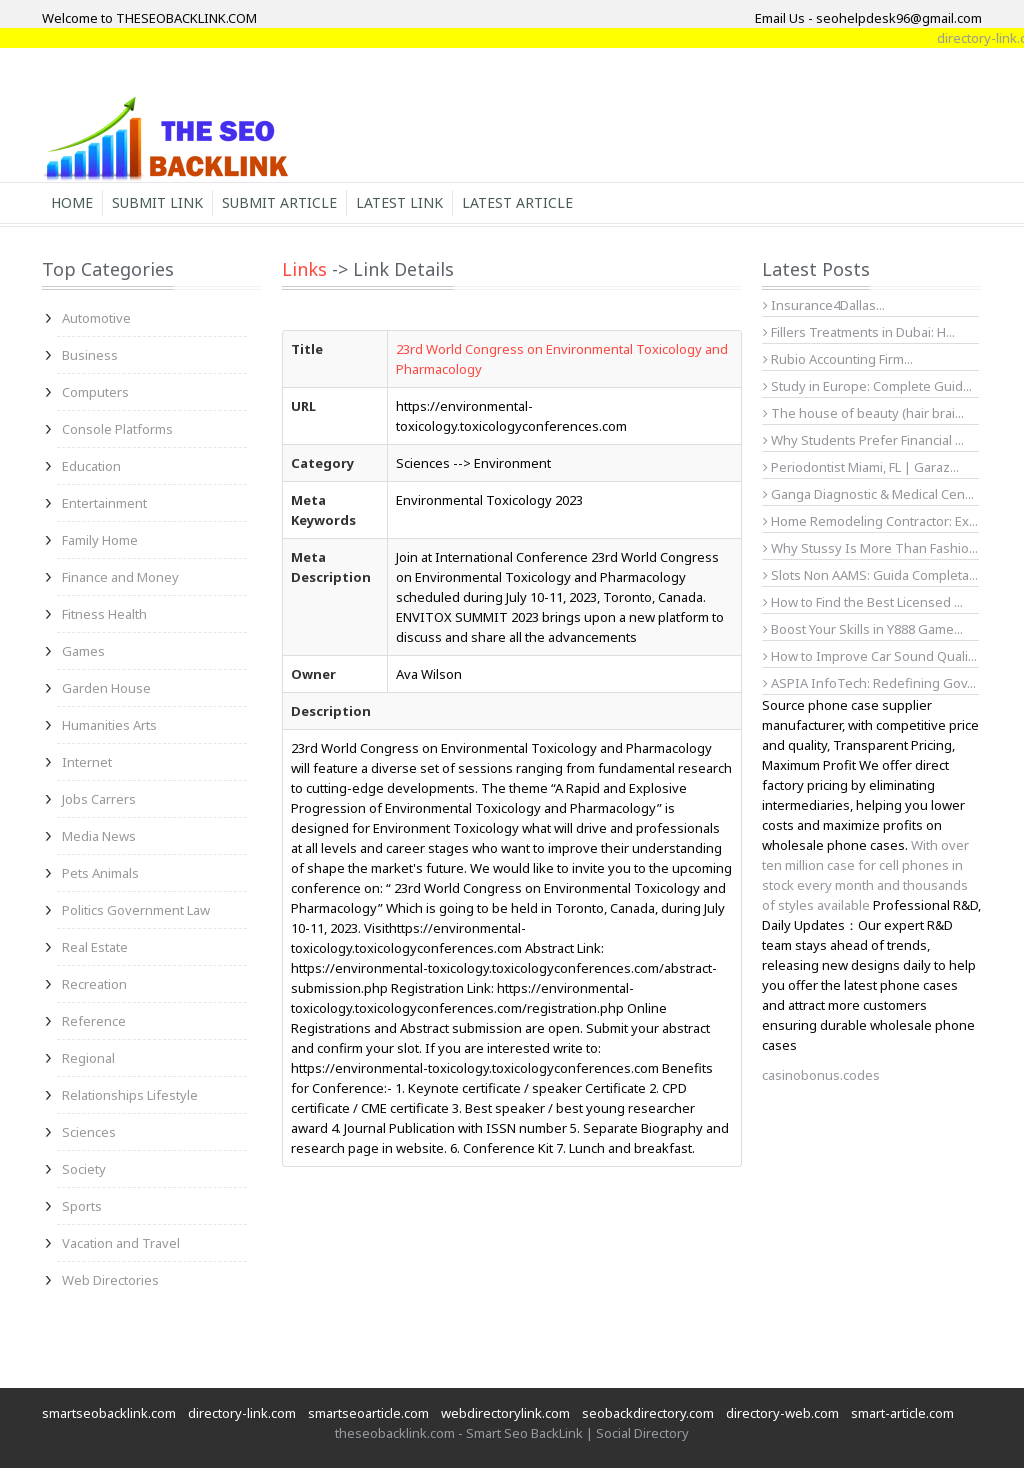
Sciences (89, 1132)
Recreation (94, 984)
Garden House (106, 688)
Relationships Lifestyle (130, 1095)
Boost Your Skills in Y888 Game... (863, 629)
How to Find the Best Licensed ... (863, 602)
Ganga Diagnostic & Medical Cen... (868, 494)
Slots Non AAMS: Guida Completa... (870, 575)
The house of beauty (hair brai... (863, 413)
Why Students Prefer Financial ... (863, 440)
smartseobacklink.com (109, 1413)
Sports (82, 1206)
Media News (99, 836)
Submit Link (157, 202)
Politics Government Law (136, 910)
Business (90, 355)
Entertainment (104, 503)
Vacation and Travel (121, 1243)
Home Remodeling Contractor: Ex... (870, 521)
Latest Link (399, 202)
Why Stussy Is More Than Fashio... (870, 548)
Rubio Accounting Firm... (838, 359)
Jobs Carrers (99, 799)
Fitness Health (104, 614)
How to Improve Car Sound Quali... (870, 656)
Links (304, 269)
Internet (87, 762)
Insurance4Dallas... (824, 305)
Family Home (100, 540)
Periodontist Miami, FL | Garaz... (861, 467)
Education (91, 466)
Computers (95, 392)
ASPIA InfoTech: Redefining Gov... (869, 683)
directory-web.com (782, 1413)
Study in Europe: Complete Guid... (867, 386)
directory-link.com (242, 1413)
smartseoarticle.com (368, 1413)
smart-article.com (902, 1413)
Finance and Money (120, 577)
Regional (88, 1058)
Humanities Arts (109, 725)
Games (83, 651)
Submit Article (279, 202)
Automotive (96, 318)
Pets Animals (100, 873)
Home (72, 202)
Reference (94, 1021)
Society (84, 1169)
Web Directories (110, 1280)
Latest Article (517, 202)
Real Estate (95, 947)
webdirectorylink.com (505, 1413)
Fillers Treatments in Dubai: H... (859, 332)
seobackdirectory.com (648, 1413)
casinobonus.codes (821, 1075)
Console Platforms (117, 429)
